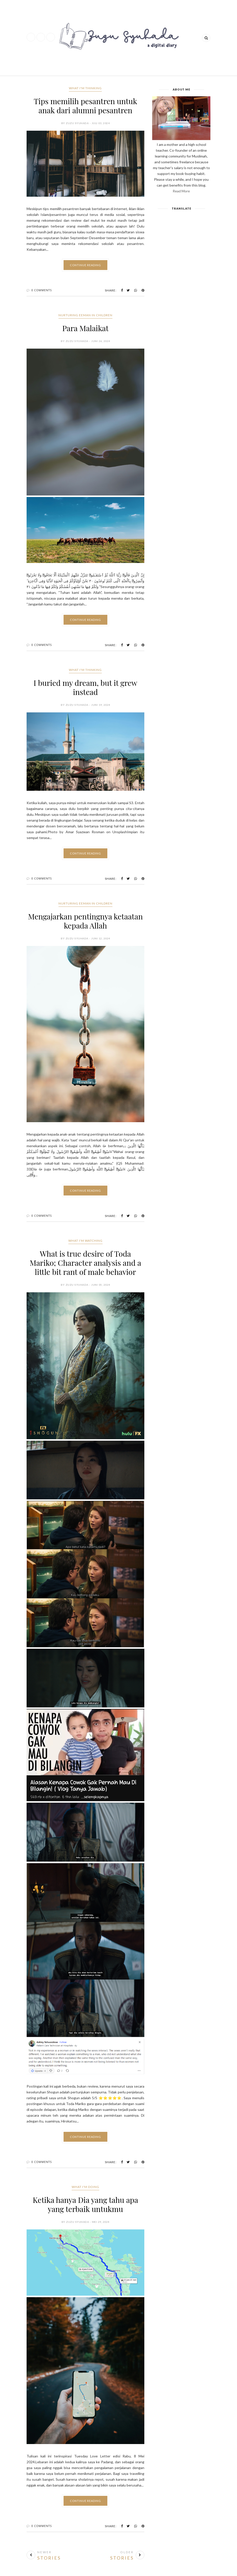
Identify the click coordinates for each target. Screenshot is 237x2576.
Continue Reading (85, 265)
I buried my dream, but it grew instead (85, 687)
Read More (181, 191)
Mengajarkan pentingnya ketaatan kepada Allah (85, 921)
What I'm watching (85, 1240)
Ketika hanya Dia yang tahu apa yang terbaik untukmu (85, 2204)
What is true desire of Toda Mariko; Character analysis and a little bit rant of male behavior (85, 1263)
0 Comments (41, 290)
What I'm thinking (85, 88)
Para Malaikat (85, 328)
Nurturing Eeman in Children (85, 315)
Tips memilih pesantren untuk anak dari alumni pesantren (85, 105)
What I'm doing (85, 2187)
